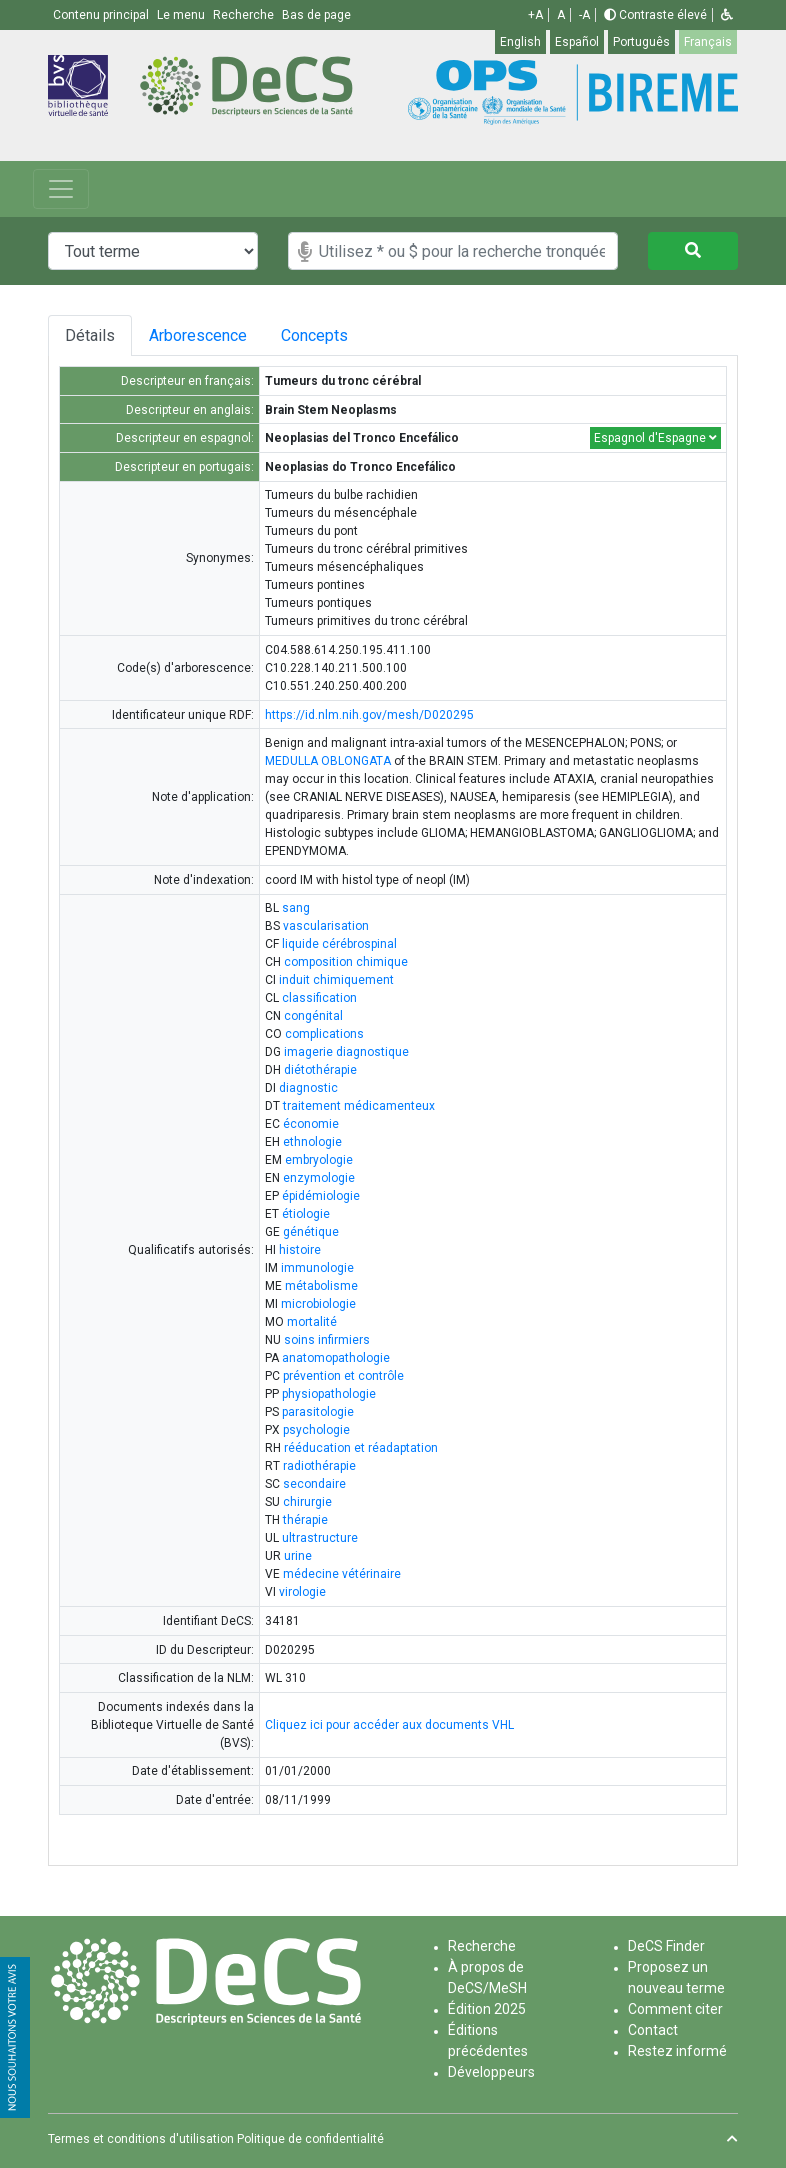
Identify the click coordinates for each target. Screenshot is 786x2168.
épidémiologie (321, 1196)
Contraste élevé (655, 15)
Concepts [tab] (330, 335)
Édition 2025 (487, 2009)
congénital (313, 1016)
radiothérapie (319, 1466)
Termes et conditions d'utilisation (141, 2139)
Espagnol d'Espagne (655, 438)
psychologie (316, 1430)
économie (311, 1124)
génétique (311, 1232)
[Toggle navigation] (61, 189)
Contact (653, 2030)
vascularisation (326, 926)
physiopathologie (329, 1394)
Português (641, 42)
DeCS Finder (666, 1946)
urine (298, 1556)
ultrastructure (320, 1538)
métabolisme (321, 1286)
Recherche (482, 1946)
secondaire (314, 1484)
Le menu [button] (182, 15)
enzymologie (319, 1178)
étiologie (306, 1214)
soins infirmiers (327, 1340)
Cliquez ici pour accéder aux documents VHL (389, 1725)
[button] (727, 15)
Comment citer (675, 2009)
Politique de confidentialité (310, 2139)
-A (584, 15)
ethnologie (312, 1142)
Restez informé (677, 2051)
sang (296, 908)
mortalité (312, 1322)
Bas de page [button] (316, 15)
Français (708, 42)
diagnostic (308, 1088)
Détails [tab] (90, 335)
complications (324, 1034)
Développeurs (491, 2072)
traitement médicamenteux (359, 1106)
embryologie (319, 1160)
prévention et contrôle (343, 1376)
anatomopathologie (336, 1358)
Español (577, 42)
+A (535, 15)
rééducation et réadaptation (361, 1448)
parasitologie (318, 1412)
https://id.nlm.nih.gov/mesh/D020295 (369, 715)
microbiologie (318, 1304)
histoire (300, 1250)
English (520, 42)
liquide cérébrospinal (339, 944)
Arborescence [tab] (201, 335)
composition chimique (346, 962)
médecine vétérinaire (342, 1574)
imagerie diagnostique (346, 1052)
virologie (302, 1592)
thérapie (305, 1520)
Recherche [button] (245, 15)
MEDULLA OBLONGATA (328, 761)
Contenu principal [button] (102, 15)
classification (319, 998)
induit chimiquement (336, 980)
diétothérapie (320, 1070)
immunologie (317, 1268)
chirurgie (307, 1502)
